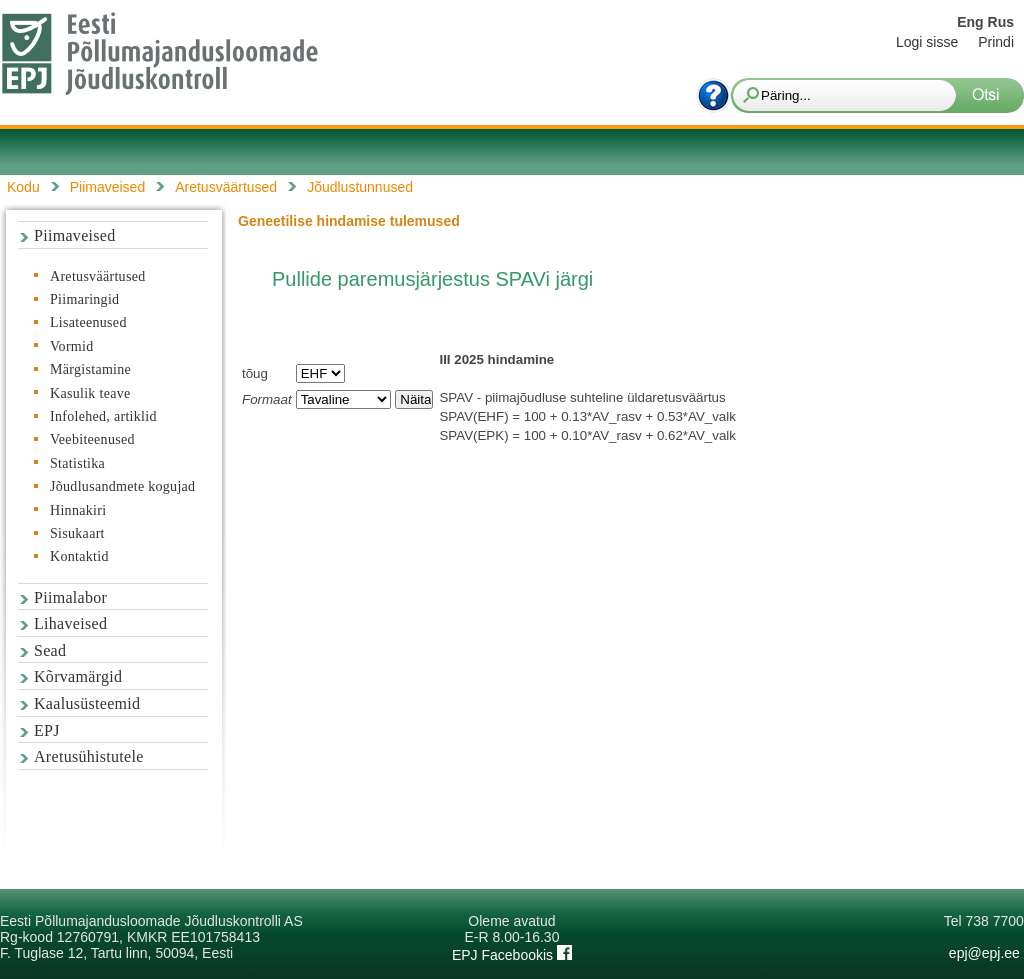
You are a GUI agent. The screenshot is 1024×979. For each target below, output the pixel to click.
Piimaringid (84, 299)
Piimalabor (70, 597)
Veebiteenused (92, 439)
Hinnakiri (78, 510)
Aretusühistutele (89, 756)
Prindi (996, 42)
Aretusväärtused (97, 276)
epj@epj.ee (984, 953)
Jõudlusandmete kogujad (122, 486)
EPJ (47, 730)
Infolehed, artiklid (103, 416)
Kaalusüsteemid (87, 703)
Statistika (77, 463)
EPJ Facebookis (512, 955)
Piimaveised (75, 235)
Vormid (72, 346)
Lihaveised (70, 623)
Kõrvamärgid (78, 676)
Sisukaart (77, 533)
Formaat (267, 399)
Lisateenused (88, 322)
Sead (50, 650)
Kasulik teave (90, 393)
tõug (255, 373)
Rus (1001, 22)
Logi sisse (927, 42)
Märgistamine (90, 369)
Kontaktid (79, 556)
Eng (970, 22)
